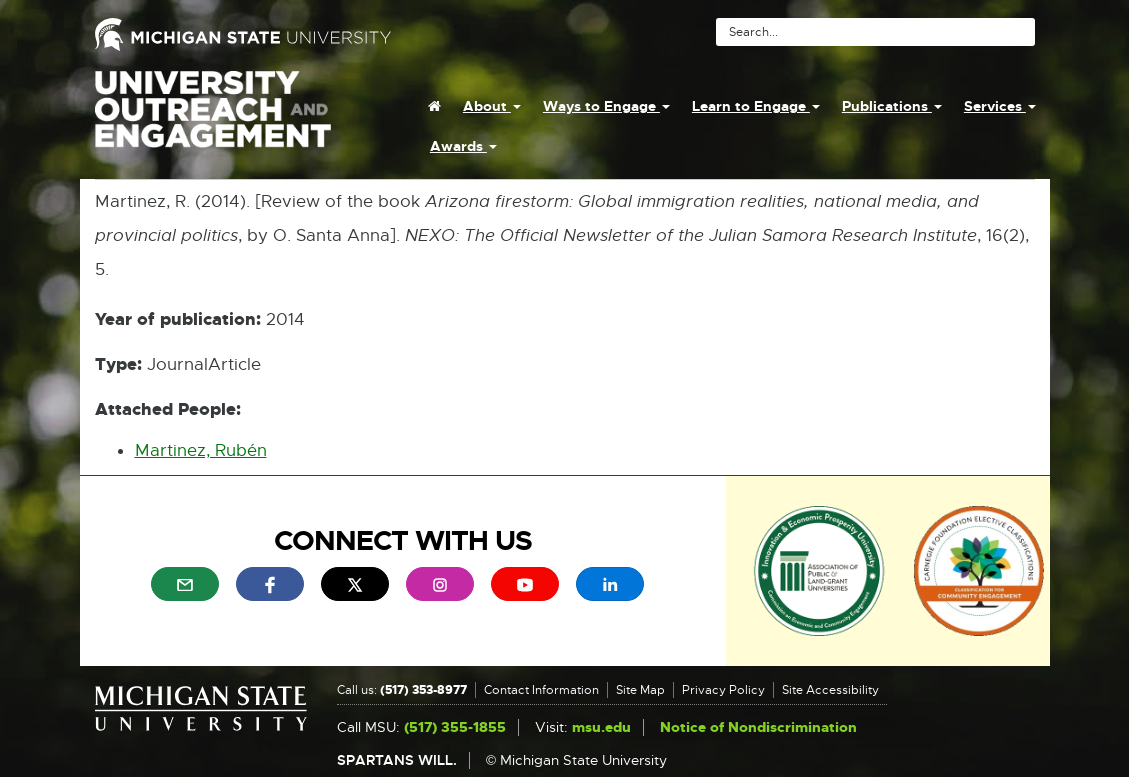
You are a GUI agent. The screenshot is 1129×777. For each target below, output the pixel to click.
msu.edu (601, 727)
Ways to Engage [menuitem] (606, 106)
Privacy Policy (723, 690)
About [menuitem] (492, 106)
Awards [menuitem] (463, 146)
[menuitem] (434, 106)
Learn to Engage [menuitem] (756, 106)
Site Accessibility (830, 690)
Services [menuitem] (1000, 106)
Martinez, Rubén (201, 450)
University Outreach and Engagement (213, 120)
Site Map (640, 690)
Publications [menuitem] (892, 106)
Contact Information (541, 690)
